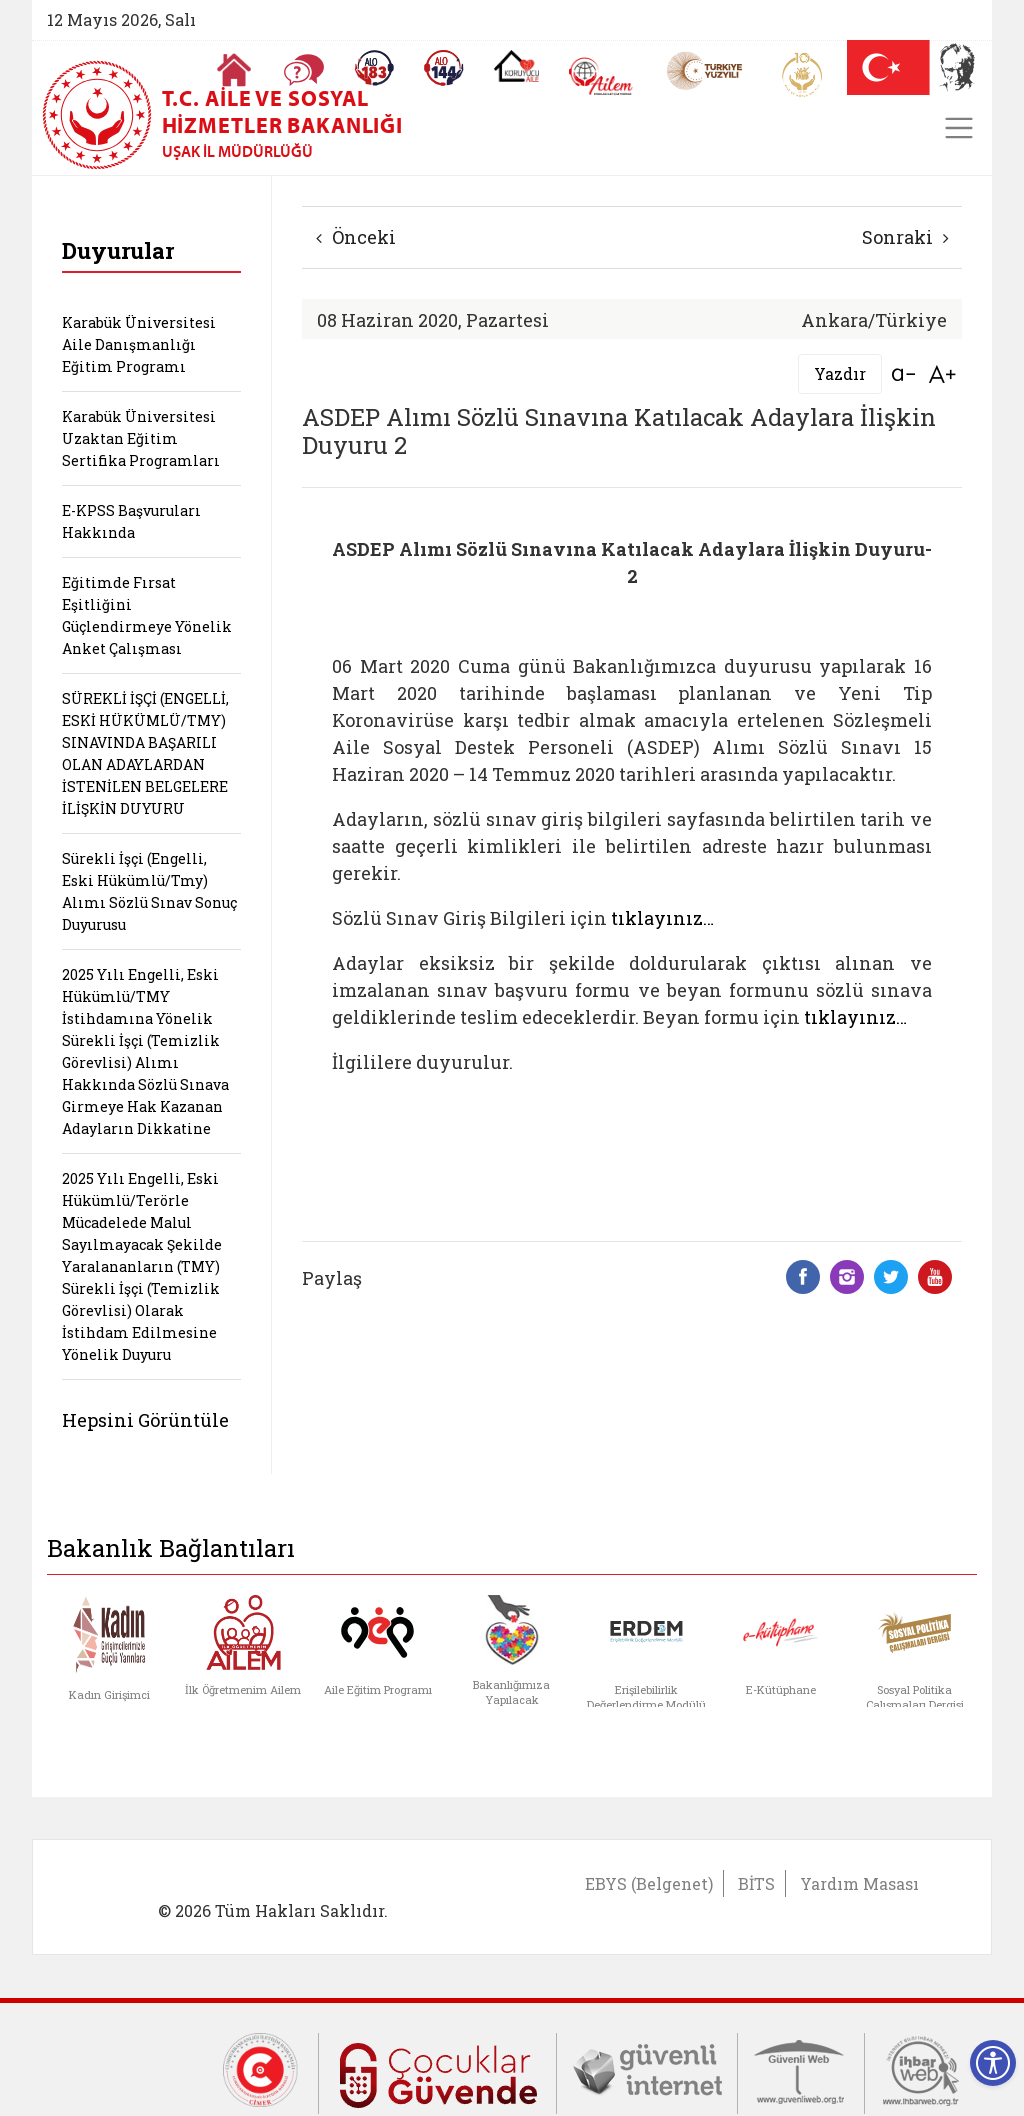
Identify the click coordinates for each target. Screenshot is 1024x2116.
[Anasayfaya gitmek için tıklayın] (234, 70)
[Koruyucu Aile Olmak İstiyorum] (516, 66)
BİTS (756, 1883)
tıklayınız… (662, 918)
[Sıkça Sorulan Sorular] (304, 70)
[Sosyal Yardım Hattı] (444, 68)
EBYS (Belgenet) (649, 1883)
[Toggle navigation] (959, 128)
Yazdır (840, 373)
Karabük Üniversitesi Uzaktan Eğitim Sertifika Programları (141, 438)
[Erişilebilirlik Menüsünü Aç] (993, 2063)
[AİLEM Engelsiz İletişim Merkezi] (601, 76)
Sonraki (905, 237)
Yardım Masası (859, 1883)
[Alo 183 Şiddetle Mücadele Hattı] (374, 68)
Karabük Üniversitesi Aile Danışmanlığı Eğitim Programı (139, 344)
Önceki (356, 237)
